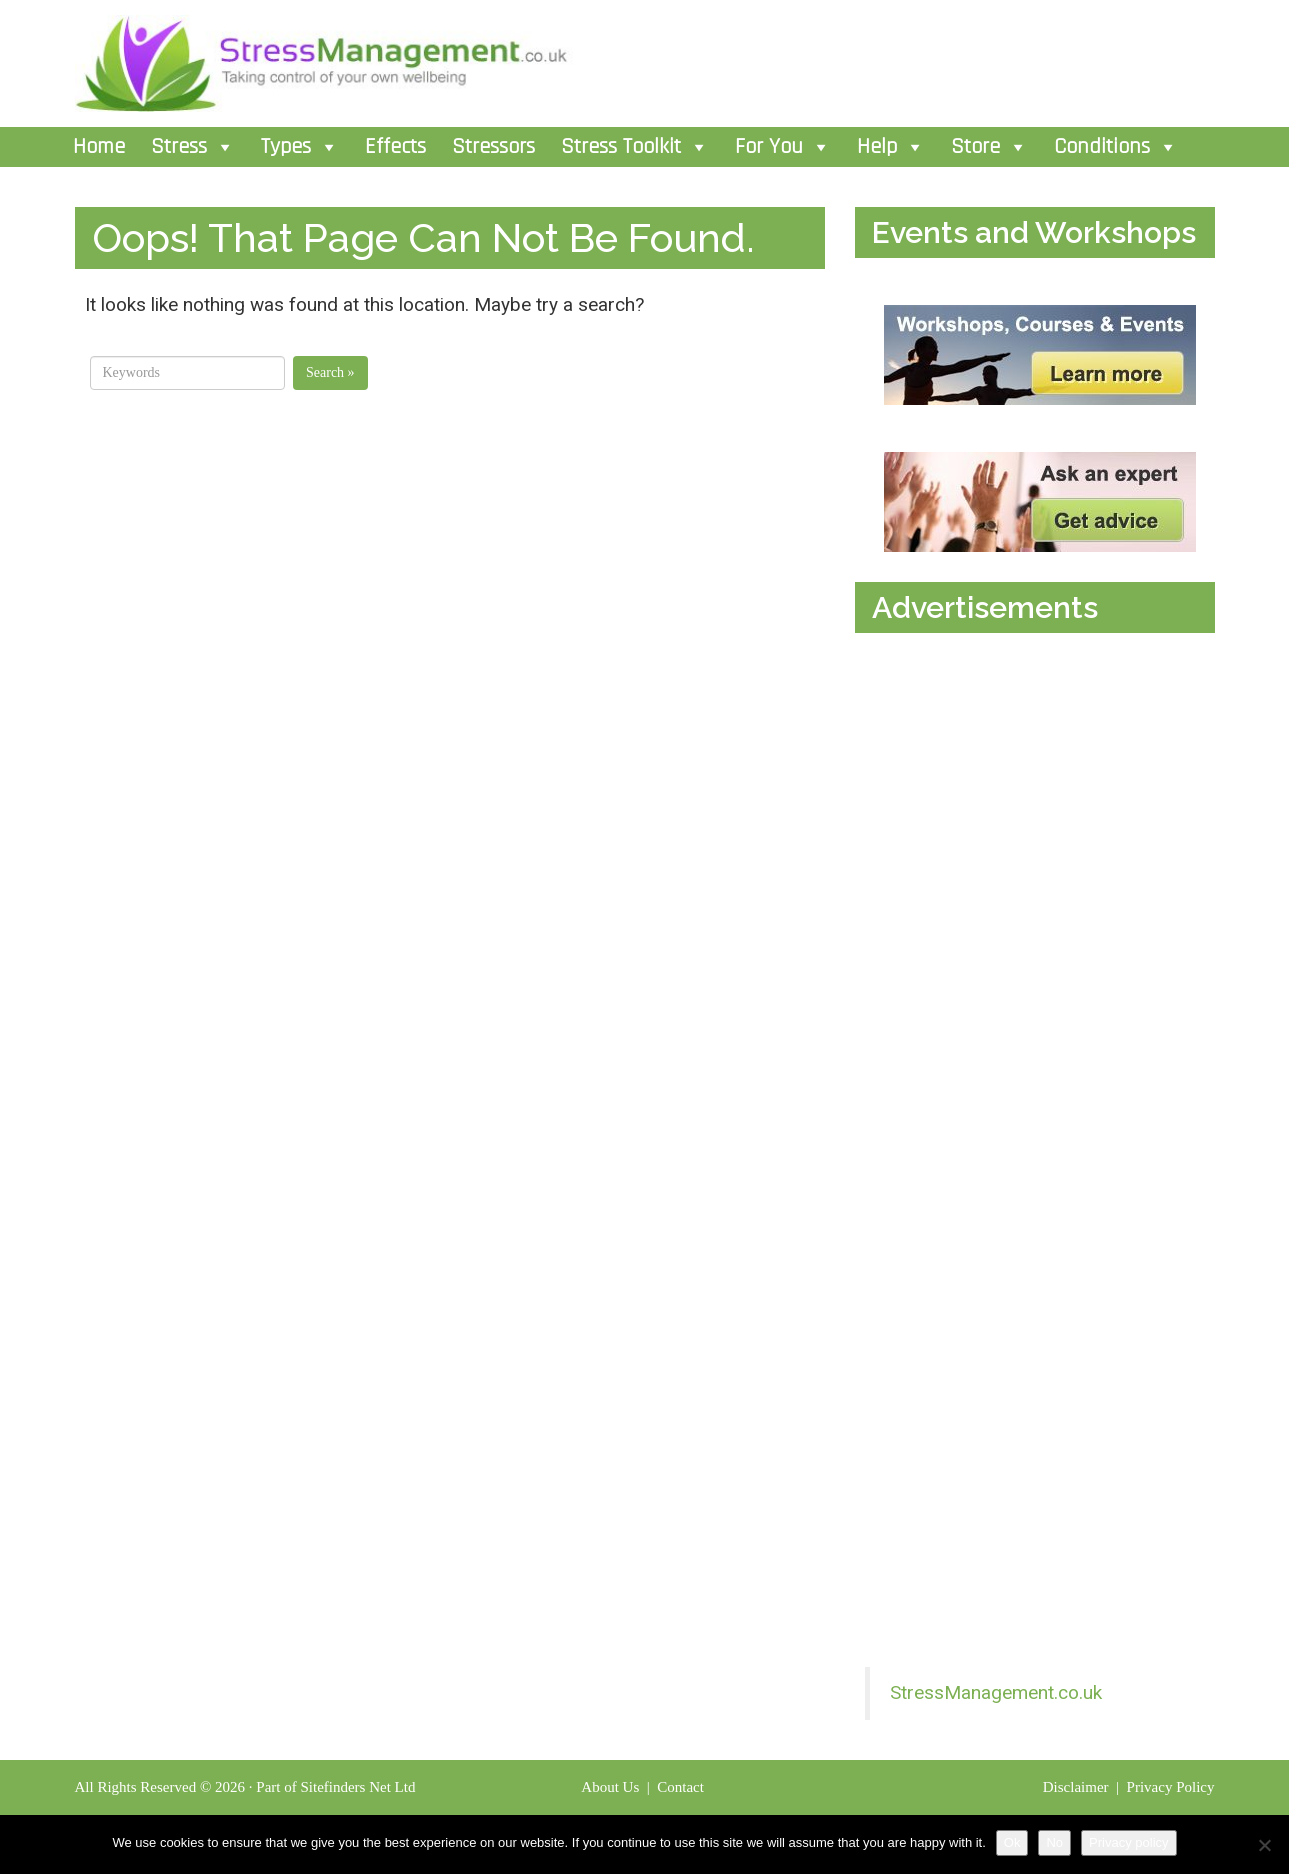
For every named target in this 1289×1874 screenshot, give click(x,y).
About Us (610, 1787)
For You (783, 147)
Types (300, 147)
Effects (395, 147)
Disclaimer (1078, 1787)
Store (989, 147)
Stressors (493, 147)
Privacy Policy (1171, 1787)
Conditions (1116, 147)
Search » (330, 372)
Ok (1012, 1842)
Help (891, 147)
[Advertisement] (1006, 833)
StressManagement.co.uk (996, 1692)
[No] (1264, 1845)
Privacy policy (1128, 1842)
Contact (682, 1787)
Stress (193, 147)
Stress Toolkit (635, 147)
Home (99, 147)
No (1054, 1842)
